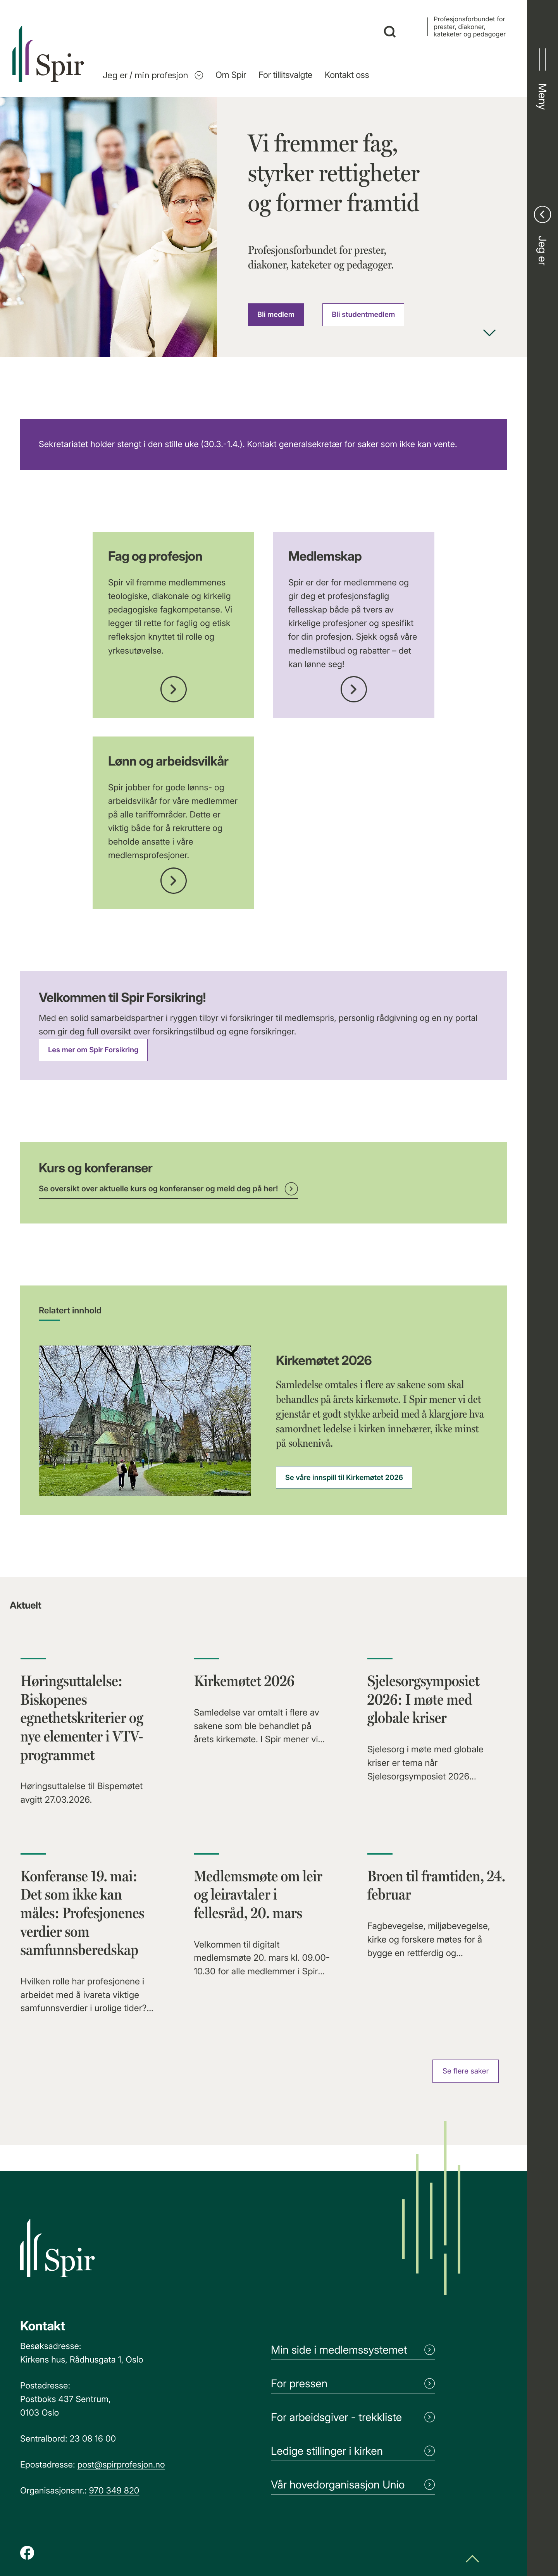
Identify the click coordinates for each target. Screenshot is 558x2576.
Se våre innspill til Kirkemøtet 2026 (344, 1477)
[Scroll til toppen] (472, 2559)
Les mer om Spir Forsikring (93, 1050)
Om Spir (230, 75)
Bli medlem (275, 314)
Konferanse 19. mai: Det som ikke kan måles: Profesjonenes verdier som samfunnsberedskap (83, 1913)
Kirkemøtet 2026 (244, 1681)
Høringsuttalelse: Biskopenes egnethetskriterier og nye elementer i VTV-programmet (82, 1718)
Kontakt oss (347, 75)
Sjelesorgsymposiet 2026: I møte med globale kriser (423, 1699)
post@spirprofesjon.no (121, 2465)
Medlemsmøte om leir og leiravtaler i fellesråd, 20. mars (258, 1894)
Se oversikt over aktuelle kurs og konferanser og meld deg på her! (168, 1189)
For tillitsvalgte (285, 75)
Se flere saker (466, 2071)
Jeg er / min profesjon (153, 75)
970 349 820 (114, 2491)
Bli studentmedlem (363, 314)
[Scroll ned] (489, 334)
